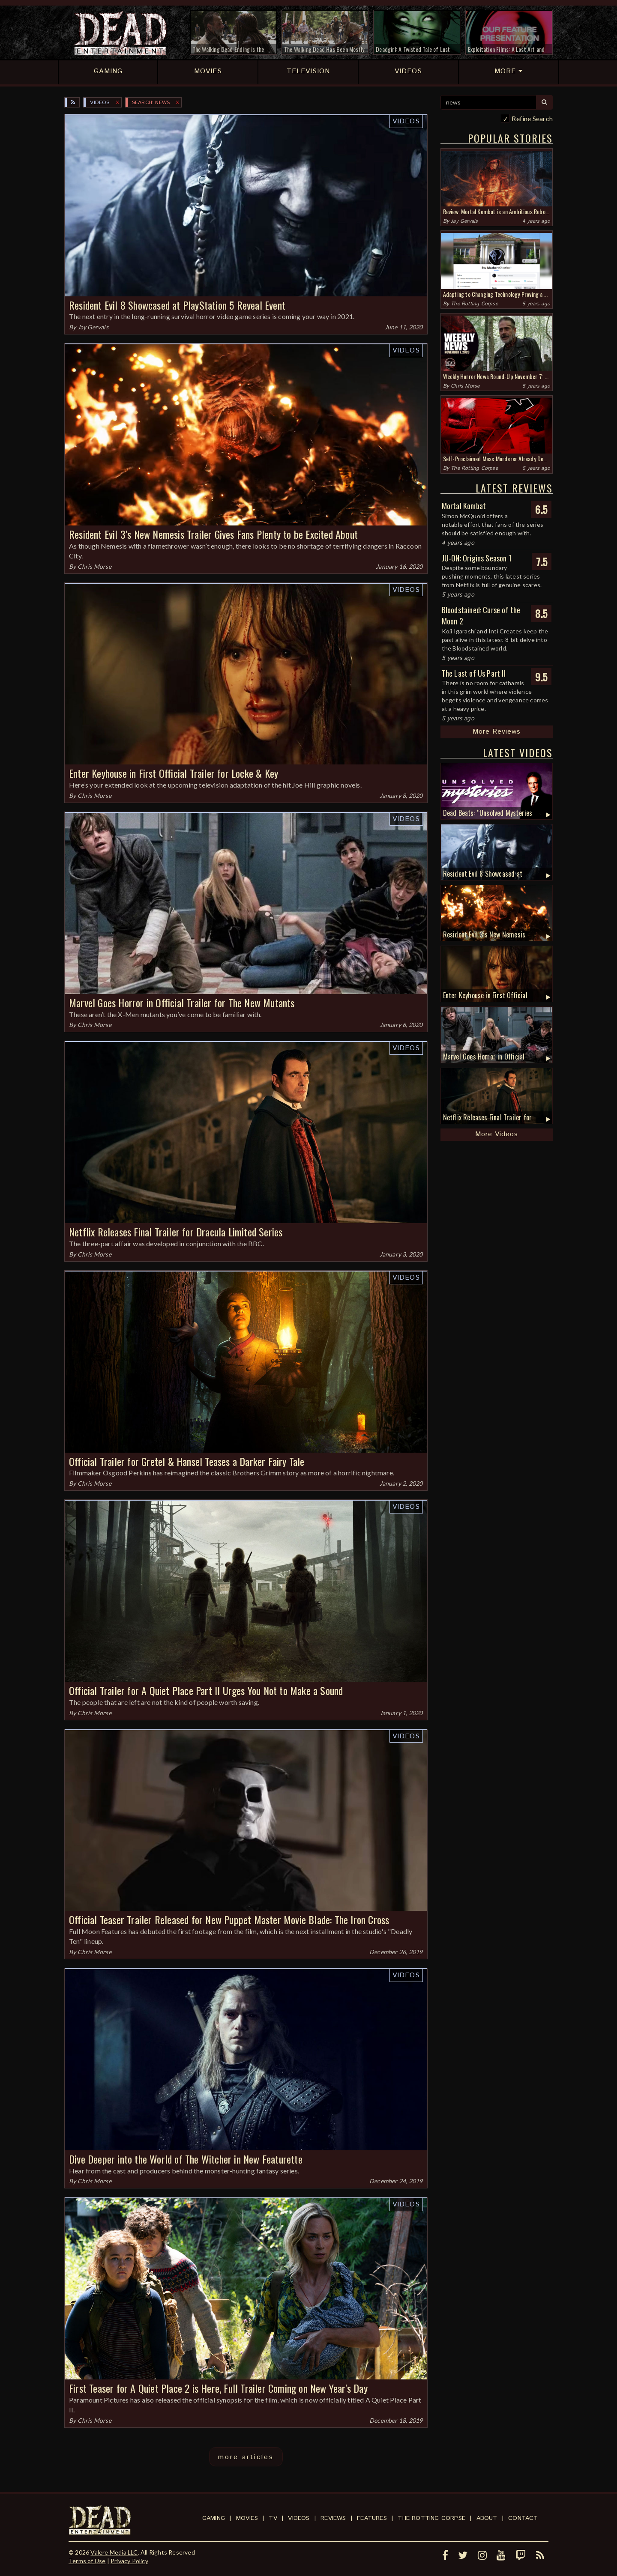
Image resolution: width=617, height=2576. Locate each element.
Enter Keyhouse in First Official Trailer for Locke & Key (173, 773)
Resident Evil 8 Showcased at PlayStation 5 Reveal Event (177, 305)
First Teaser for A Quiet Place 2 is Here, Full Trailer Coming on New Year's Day (218, 2388)
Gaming (213, 2518)
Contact (523, 2518)
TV (273, 2518)
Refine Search (532, 118)
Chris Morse (94, 566)
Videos (99, 102)
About (486, 2518)
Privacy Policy (129, 2560)
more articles (246, 2457)
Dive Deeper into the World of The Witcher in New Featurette (186, 2159)
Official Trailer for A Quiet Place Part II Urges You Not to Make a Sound (206, 1690)
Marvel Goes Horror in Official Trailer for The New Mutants (182, 1002)
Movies (247, 2518)
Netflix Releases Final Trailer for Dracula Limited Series (175, 1231)
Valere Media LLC (114, 2552)
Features (372, 2518)
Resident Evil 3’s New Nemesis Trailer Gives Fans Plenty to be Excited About (213, 534)
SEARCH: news (151, 102)
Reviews (333, 2518)
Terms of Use (87, 2560)
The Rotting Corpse (474, 303)
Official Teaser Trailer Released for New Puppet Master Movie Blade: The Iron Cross (229, 1919)
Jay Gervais (93, 327)
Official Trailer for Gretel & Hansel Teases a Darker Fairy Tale (187, 1461)
